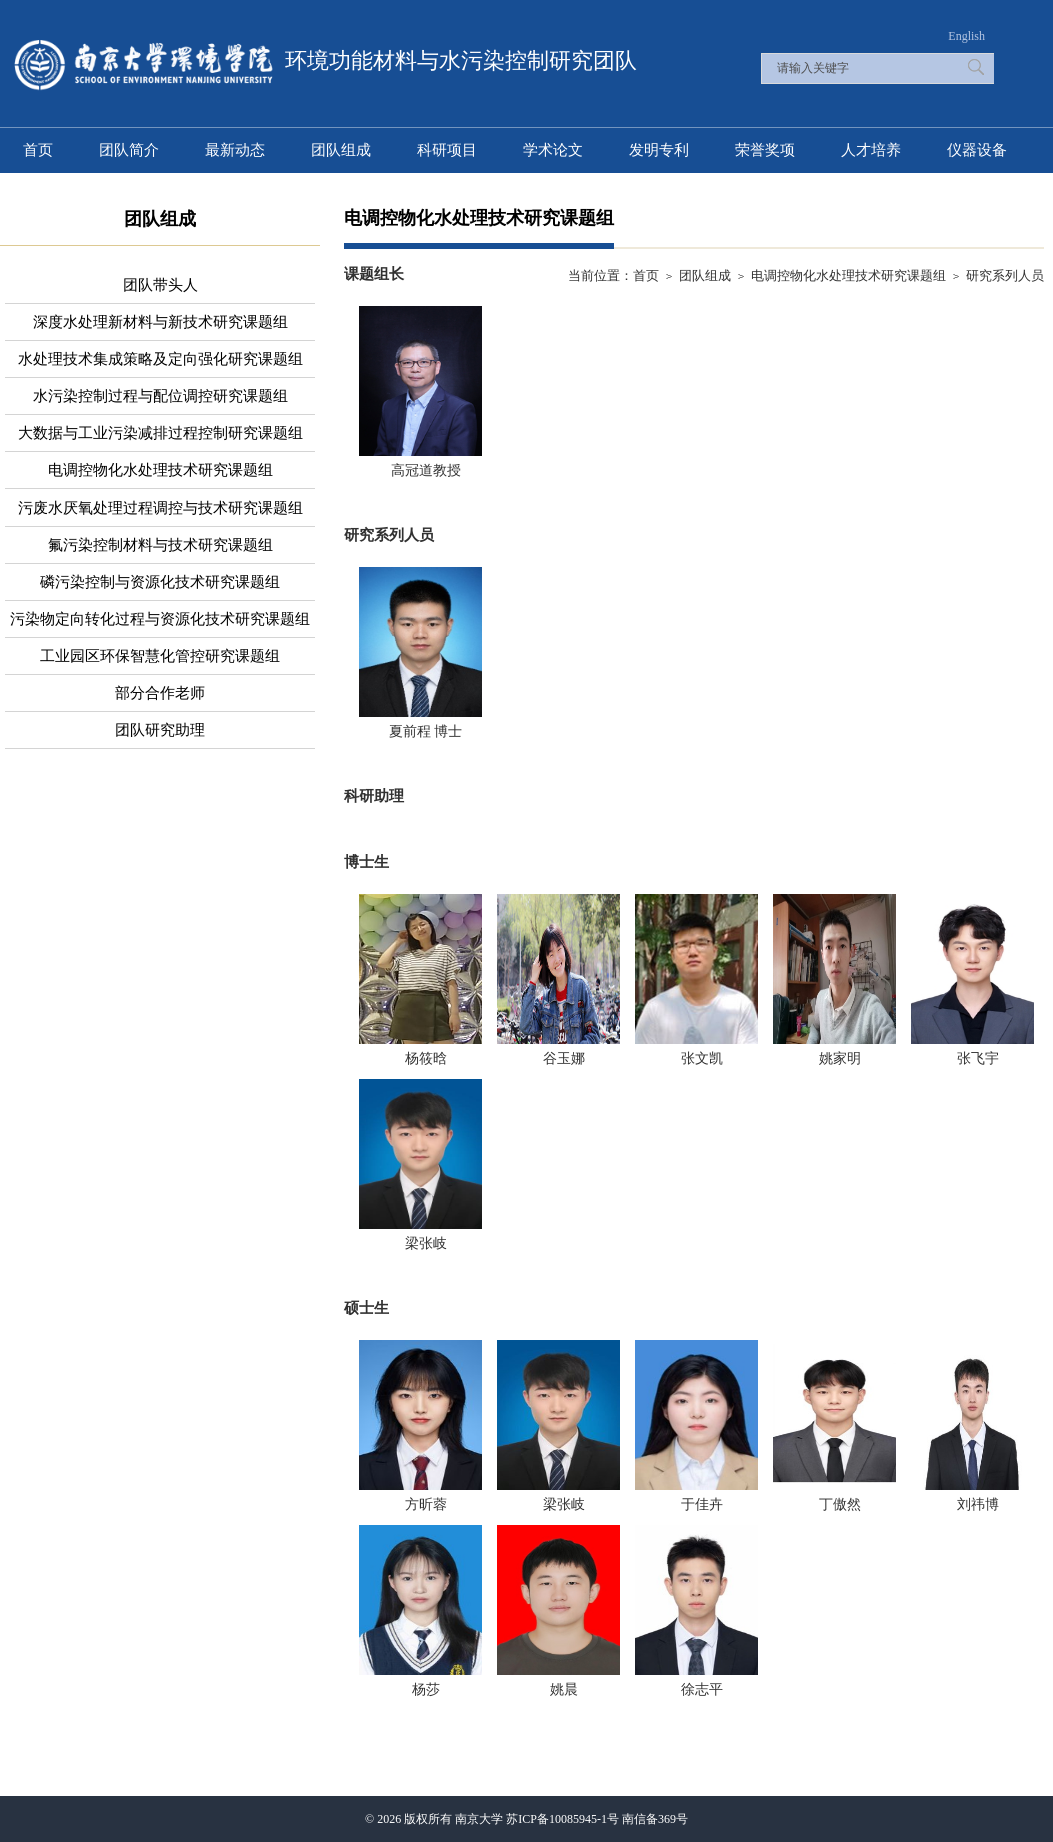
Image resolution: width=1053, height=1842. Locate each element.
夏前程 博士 (426, 731)
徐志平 (702, 1689)
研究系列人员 (1005, 275)
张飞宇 (978, 1058)
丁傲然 (840, 1504)
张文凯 (702, 1058)
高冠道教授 (426, 470)
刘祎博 (978, 1504)
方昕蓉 (426, 1504)
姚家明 (840, 1058)
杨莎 (426, 1689)
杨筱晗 (426, 1058)
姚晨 (564, 1689)
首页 (646, 275)
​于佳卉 (702, 1504)
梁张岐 (426, 1243)
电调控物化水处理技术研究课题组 (848, 275)
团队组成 (705, 275)
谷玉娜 (564, 1058)
